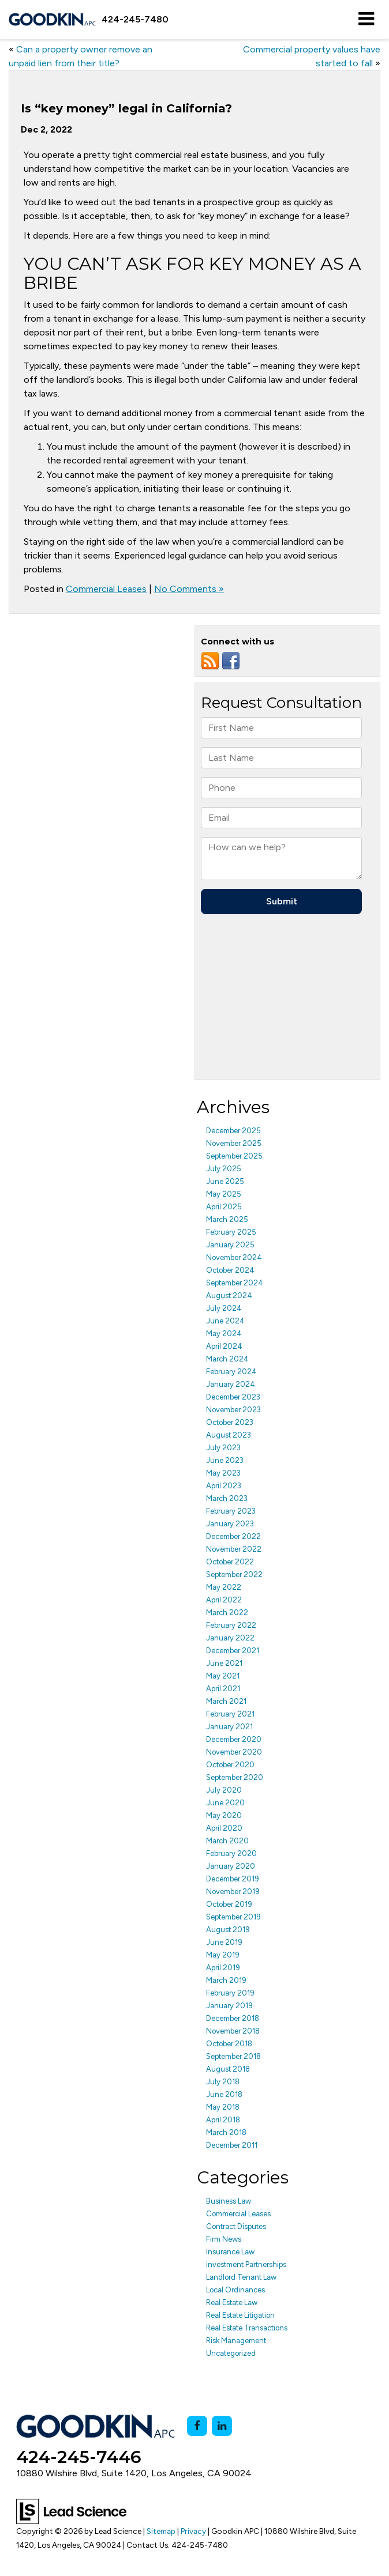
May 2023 (223, 1473)
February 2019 (230, 1993)
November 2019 (233, 1891)
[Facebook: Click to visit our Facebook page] (197, 2426)
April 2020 (224, 1828)
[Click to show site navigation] (366, 19)
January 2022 (230, 1638)
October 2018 (229, 2043)
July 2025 (223, 1168)
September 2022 (234, 1574)
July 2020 (224, 1790)
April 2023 (223, 1485)
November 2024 (234, 1257)
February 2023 (231, 1511)
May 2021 (223, 1676)
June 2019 (224, 1942)
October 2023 (229, 1422)
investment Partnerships (246, 2264)
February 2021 (230, 1714)
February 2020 (231, 1853)
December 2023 (233, 1397)
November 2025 (233, 1143)
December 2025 (233, 1130)
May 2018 (223, 2107)
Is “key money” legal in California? (126, 108)
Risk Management (236, 2340)
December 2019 (232, 1879)
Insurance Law (230, 2251)
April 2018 (223, 2119)
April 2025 (224, 1206)
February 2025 (231, 1232)
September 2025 (234, 1156)
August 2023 (228, 1435)
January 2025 (230, 1244)
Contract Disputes (236, 2226)
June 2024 (225, 1321)
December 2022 (233, 1536)
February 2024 (231, 1371)
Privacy (193, 2531)
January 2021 (229, 1726)
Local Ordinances (235, 2289)
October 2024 (230, 1270)
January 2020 (230, 1866)
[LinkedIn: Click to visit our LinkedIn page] (222, 2426)
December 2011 (231, 2145)
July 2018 (223, 2081)
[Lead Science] (71, 2510)
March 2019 (226, 1980)
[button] (135, 19)
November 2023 (233, 1409)
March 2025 (227, 1219)
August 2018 (228, 2069)
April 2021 (223, 1688)
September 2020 (234, 1777)
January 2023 (230, 1523)
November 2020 (234, 1752)
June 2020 (225, 1802)
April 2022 (224, 1600)
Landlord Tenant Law (241, 2277)
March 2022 (227, 1612)
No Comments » (189, 588)
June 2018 (224, 2094)
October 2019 (229, 1904)
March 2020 (227, 1840)
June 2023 (225, 1460)
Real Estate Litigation (240, 2315)
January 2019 (229, 2005)
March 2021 (226, 1701)
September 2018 (233, 2056)
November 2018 (233, 2031)
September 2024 (234, 1282)
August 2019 (228, 1929)
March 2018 (226, 2132)
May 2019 (223, 1955)
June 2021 (224, 1663)
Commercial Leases (106, 588)
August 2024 (229, 1295)
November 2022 (233, 1549)
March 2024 (227, 1359)
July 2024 (224, 1308)
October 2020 (230, 1764)
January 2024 (230, 1384)
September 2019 (233, 1917)
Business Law (228, 2201)
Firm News (223, 2239)
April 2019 (223, 1967)
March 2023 (227, 1498)
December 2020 (233, 1739)
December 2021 (232, 1650)
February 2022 (231, 1625)
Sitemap (161, 2531)
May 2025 (223, 1194)
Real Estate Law (231, 2302)
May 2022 (223, 1587)
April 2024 (224, 1346)
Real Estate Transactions (246, 2328)
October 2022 (230, 1561)
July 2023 (223, 1447)
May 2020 (224, 1815)
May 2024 (224, 1333)
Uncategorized (231, 2353)
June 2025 (225, 1181)
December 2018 (232, 2018)
